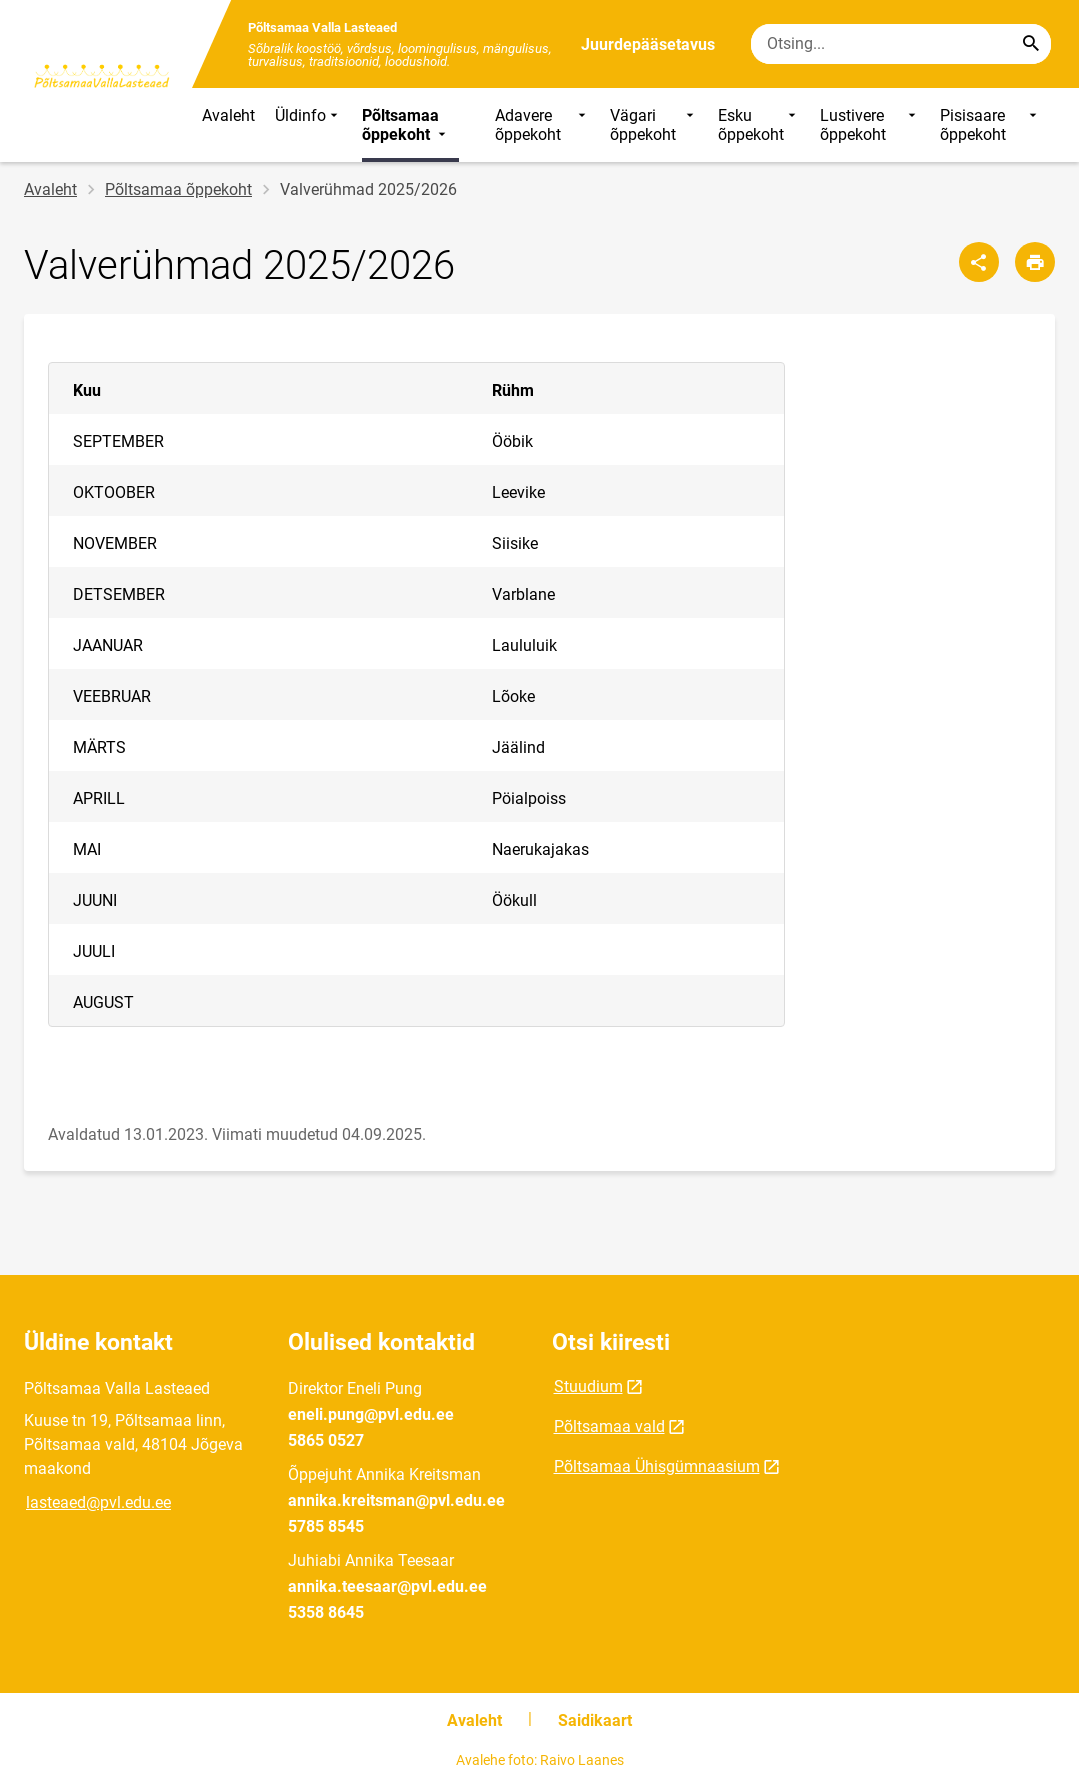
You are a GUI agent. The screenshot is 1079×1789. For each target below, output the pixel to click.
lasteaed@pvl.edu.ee (98, 1502)
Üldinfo (308, 125)
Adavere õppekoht (542, 125)
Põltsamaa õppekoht (406, 125)
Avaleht (228, 115)
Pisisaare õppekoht (990, 125)
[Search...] (1031, 44)
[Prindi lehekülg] (1035, 262)
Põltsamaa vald (609, 1426)
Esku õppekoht (759, 125)
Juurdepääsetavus (648, 44)
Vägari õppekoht (653, 125)
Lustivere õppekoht (870, 125)
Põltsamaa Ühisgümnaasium (657, 1466)
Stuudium (588, 1386)
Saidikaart (595, 1720)
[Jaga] (979, 262)
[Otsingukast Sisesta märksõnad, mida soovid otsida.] (901, 44)
